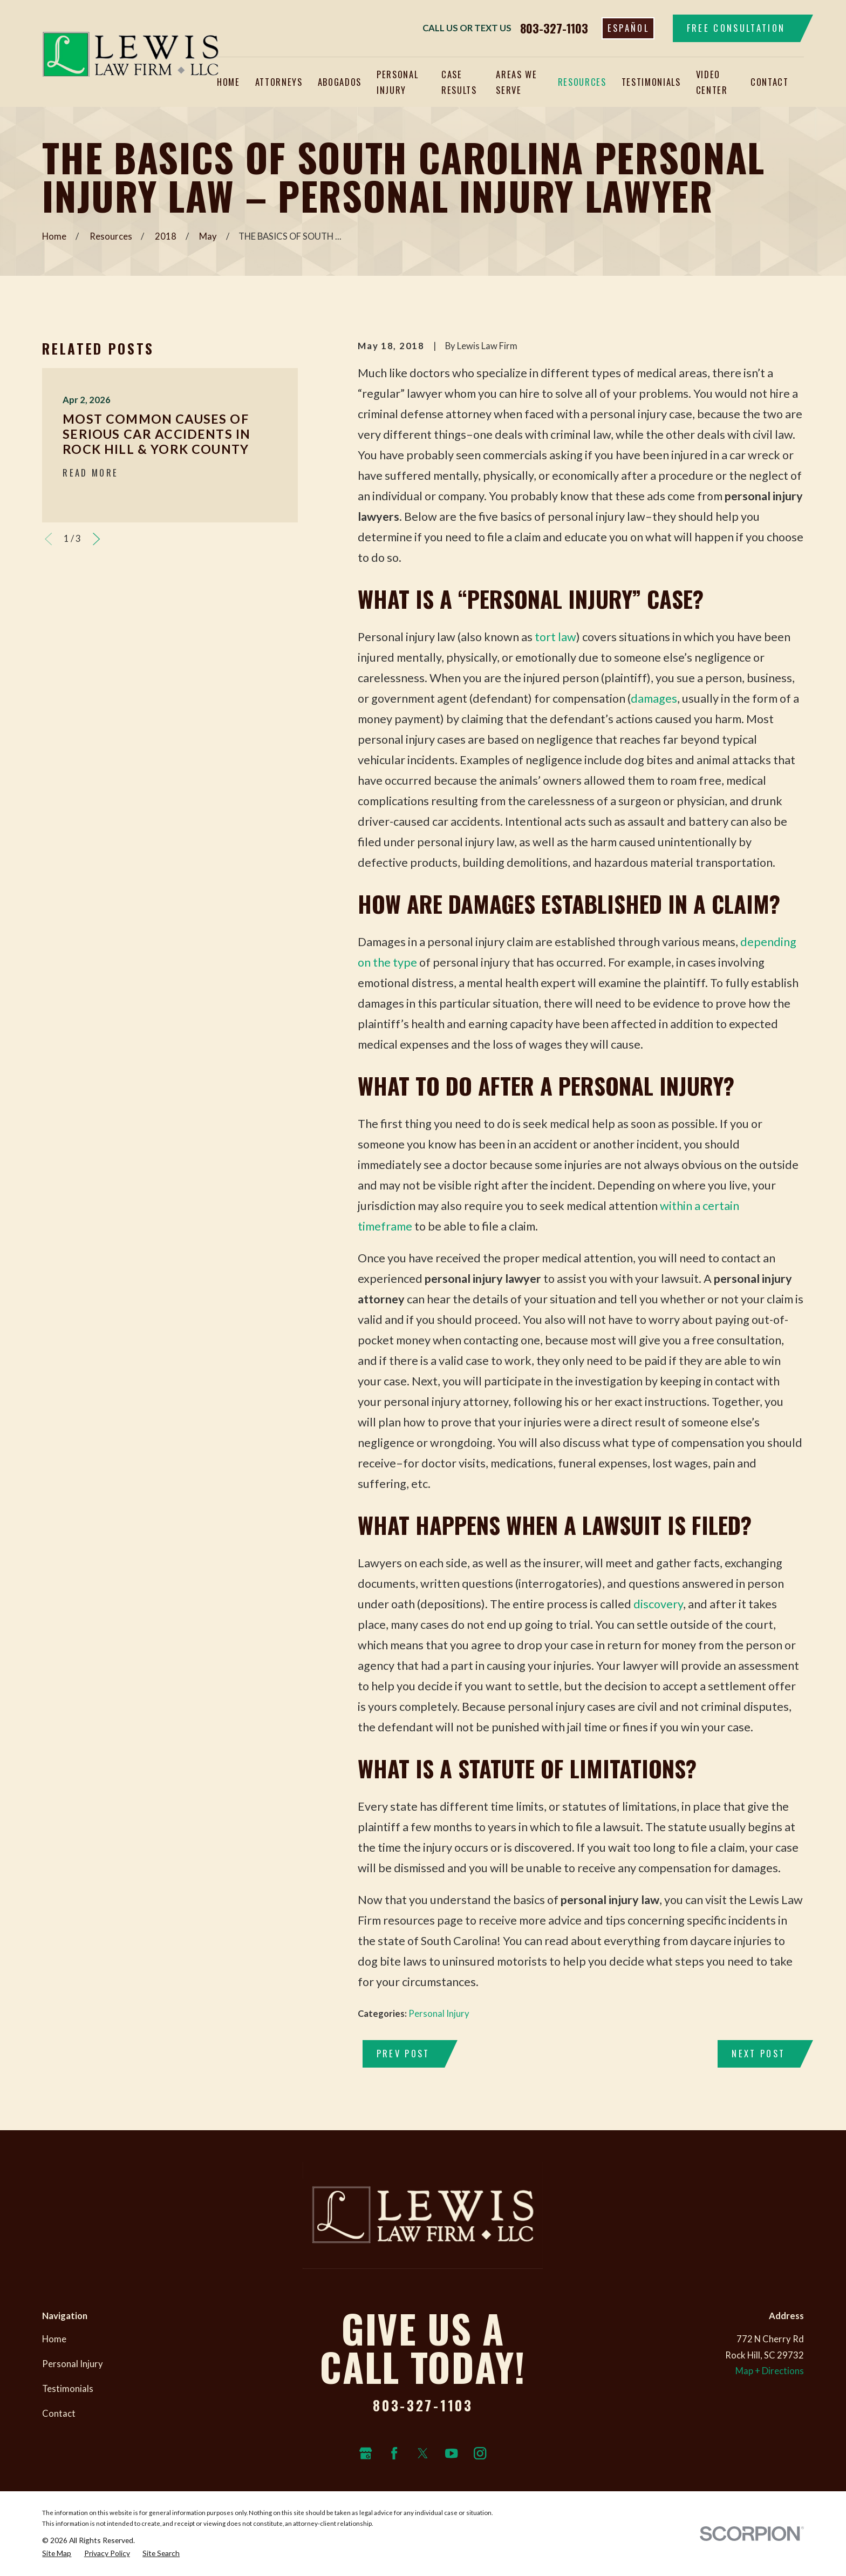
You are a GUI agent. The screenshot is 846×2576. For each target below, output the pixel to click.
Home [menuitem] (228, 82)
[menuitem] (56, 2553)
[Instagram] (480, 2453)
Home (54, 2339)
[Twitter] (423, 2453)
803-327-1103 (554, 28)
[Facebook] (394, 2453)
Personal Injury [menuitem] (397, 82)
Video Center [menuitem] (712, 82)
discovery (658, 1604)
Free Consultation (736, 28)
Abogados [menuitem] (339, 82)
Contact (59, 2413)
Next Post (758, 2053)
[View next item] (96, 539)
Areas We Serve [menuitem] (516, 82)
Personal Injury (438, 2013)
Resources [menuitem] (582, 82)
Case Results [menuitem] (459, 82)
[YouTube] (451, 2453)
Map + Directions (769, 2371)
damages (654, 698)
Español (628, 28)
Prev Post (403, 2053)
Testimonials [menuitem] (651, 82)
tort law (555, 637)
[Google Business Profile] (365, 2453)
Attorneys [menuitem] (279, 82)
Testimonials (67, 2388)
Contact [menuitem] (770, 82)
